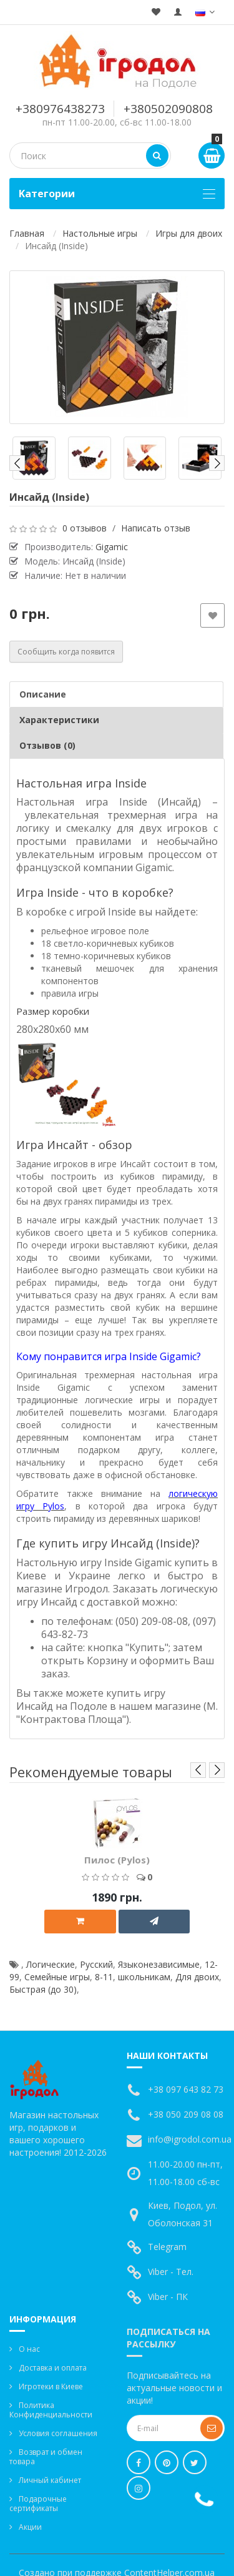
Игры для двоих (188, 233)
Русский (96, 1964)
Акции (30, 2527)
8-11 (104, 1977)
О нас (29, 2349)
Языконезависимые (159, 1964)
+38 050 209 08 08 (185, 2114)
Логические (50, 1964)
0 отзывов (84, 528)
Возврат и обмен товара (45, 2456)
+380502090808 (168, 109)
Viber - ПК (168, 2296)
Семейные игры (57, 1977)
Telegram (167, 2247)
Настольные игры (99, 233)
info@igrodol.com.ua (190, 2139)
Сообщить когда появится (66, 651)
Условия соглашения (58, 2433)
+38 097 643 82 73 (185, 2089)
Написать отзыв (155, 528)
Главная (26, 233)
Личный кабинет (50, 2480)
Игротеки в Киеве (51, 2386)
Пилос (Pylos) (117, 1859)
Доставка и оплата (53, 2367)
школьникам (144, 1977)
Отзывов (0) (47, 745)
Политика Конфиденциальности (50, 2410)
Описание (42, 694)
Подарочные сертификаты (38, 2503)
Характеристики (59, 720)
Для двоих (197, 1977)
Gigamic (111, 547)
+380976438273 (60, 109)
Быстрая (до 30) (43, 1989)
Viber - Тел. (170, 2271)
